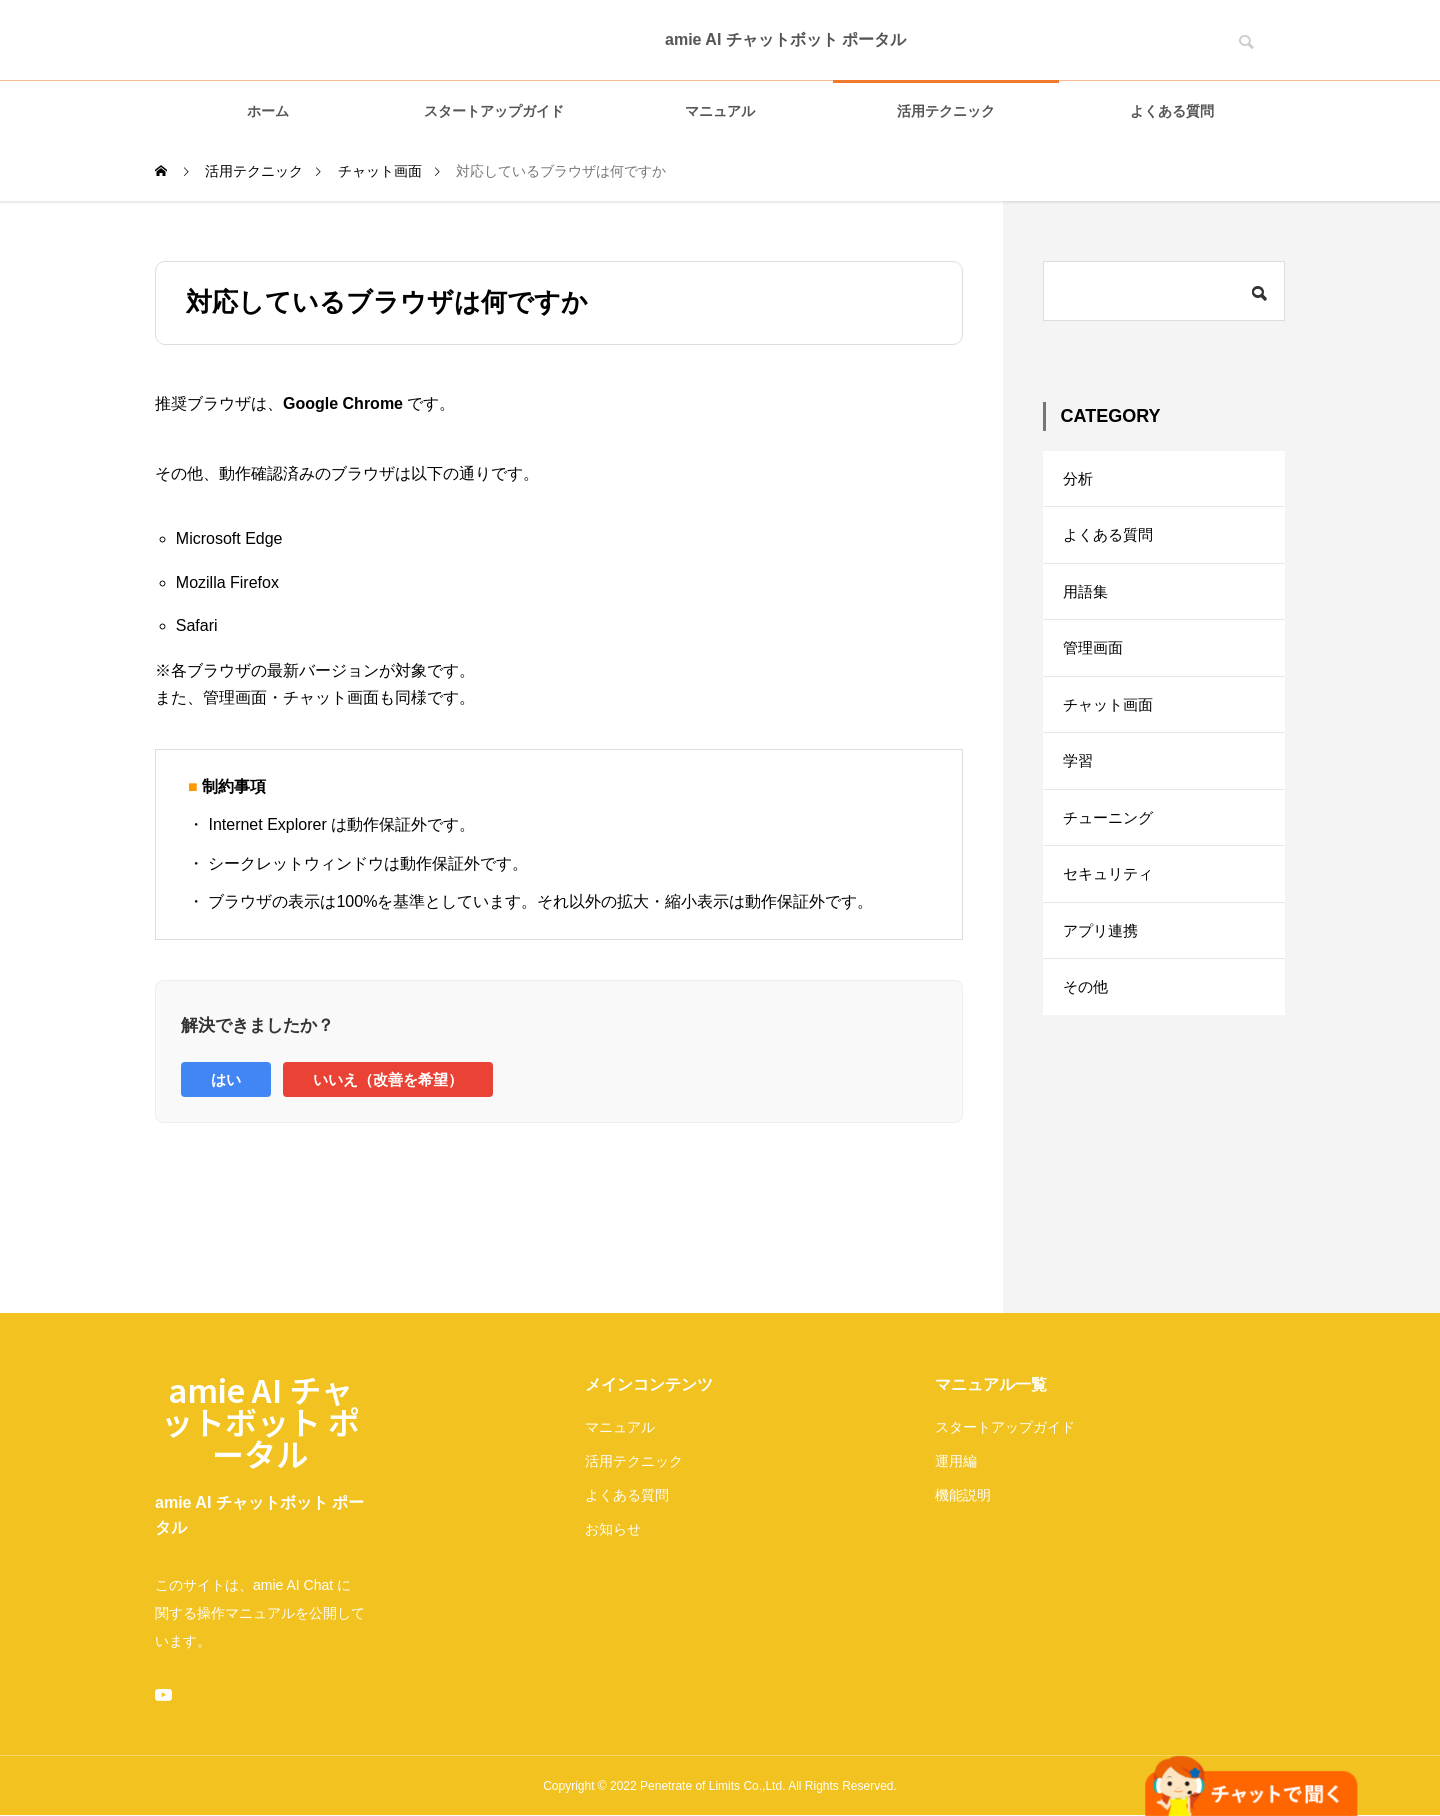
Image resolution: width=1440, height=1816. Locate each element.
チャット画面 (1111, 724)
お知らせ (613, 1529)
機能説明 (963, 1495)
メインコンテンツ (649, 1384)
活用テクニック (946, 111)
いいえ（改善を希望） (388, 1079)
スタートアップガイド (494, 111)
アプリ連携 (1103, 968)
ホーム (268, 111)
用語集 (1087, 602)
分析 (1079, 480)
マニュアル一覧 (991, 1384)
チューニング (1111, 846)
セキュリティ (1111, 907)
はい (226, 1079)
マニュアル (720, 111)
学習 (1079, 785)
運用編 (956, 1461)
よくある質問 (1172, 111)
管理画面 (1095, 663)
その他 (1087, 1029)
